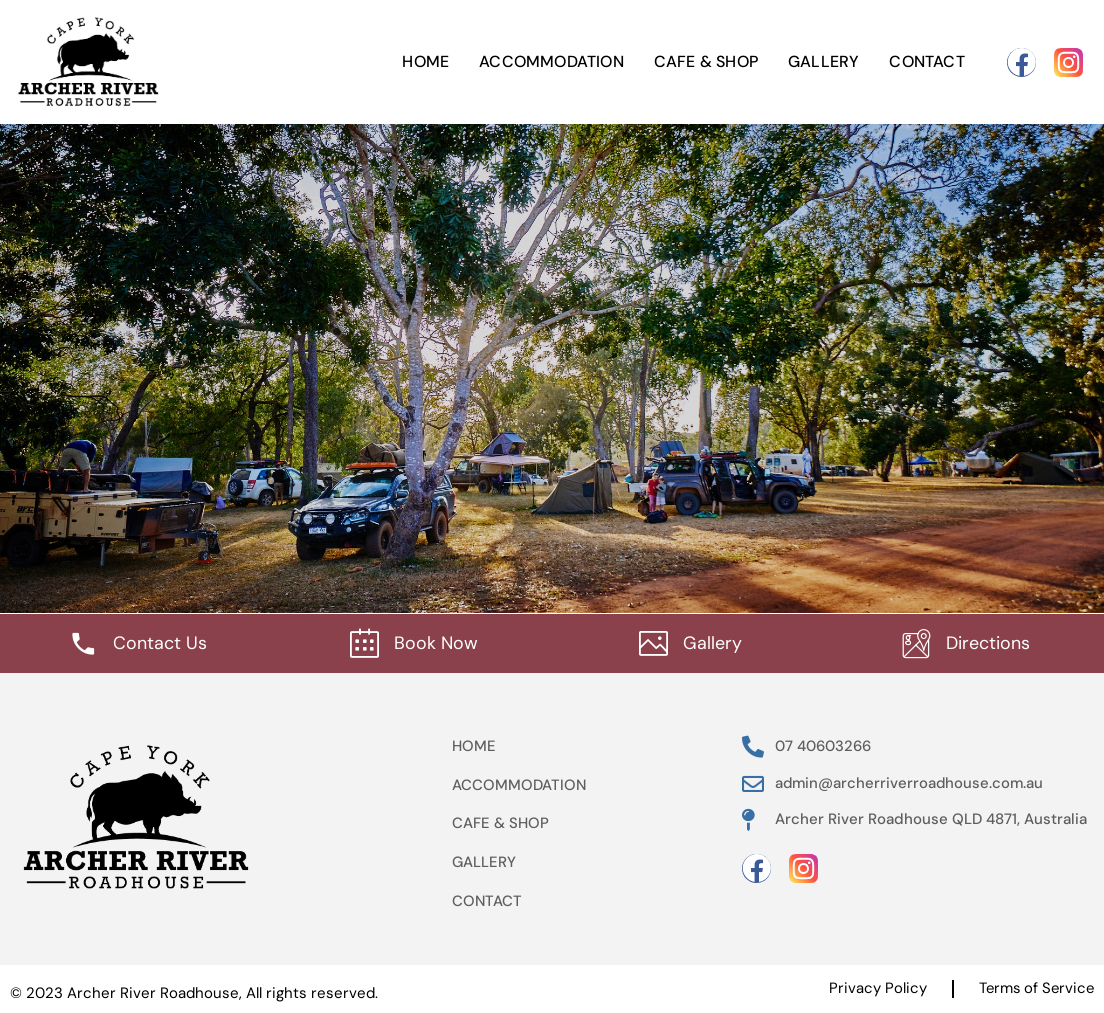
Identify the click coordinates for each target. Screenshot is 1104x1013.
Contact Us (160, 642)
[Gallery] (653, 642)
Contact (926, 61)
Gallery (823, 61)
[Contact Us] (83, 642)
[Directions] (916, 642)
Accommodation (551, 61)
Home (425, 61)
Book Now (436, 642)
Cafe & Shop (706, 61)
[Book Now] (364, 642)
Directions (988, 642)
